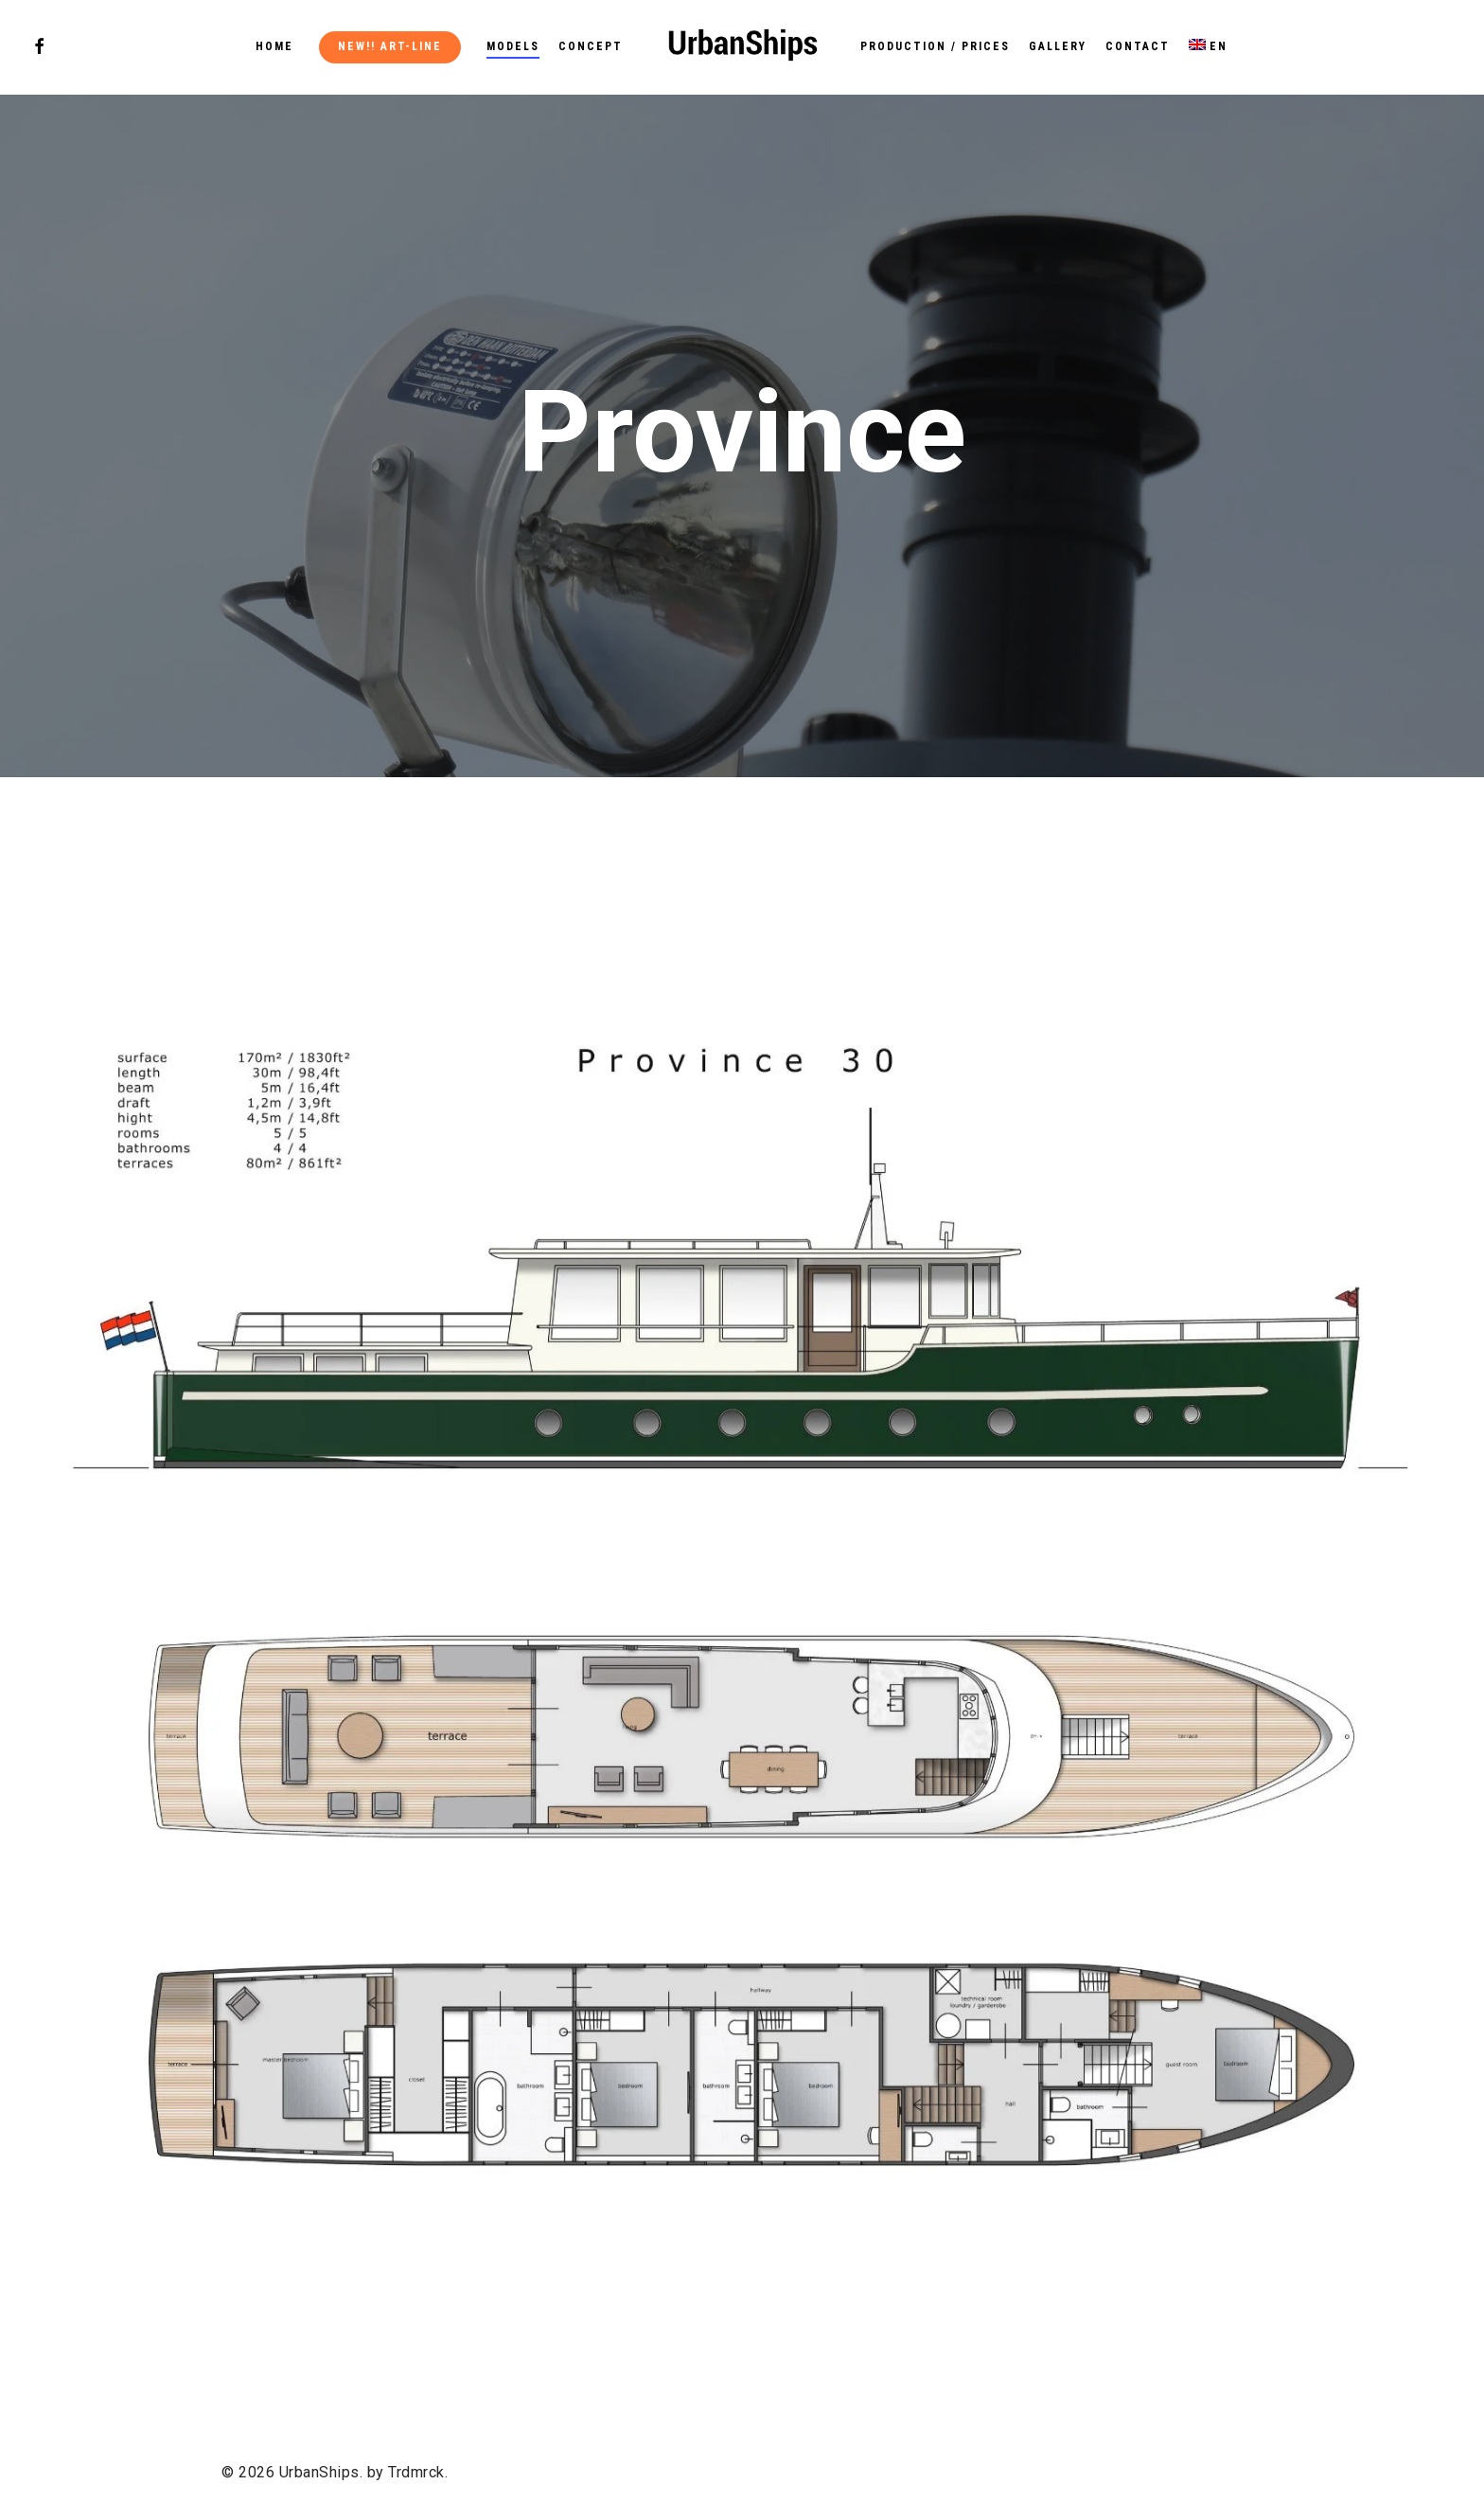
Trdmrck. (418, 2472)
